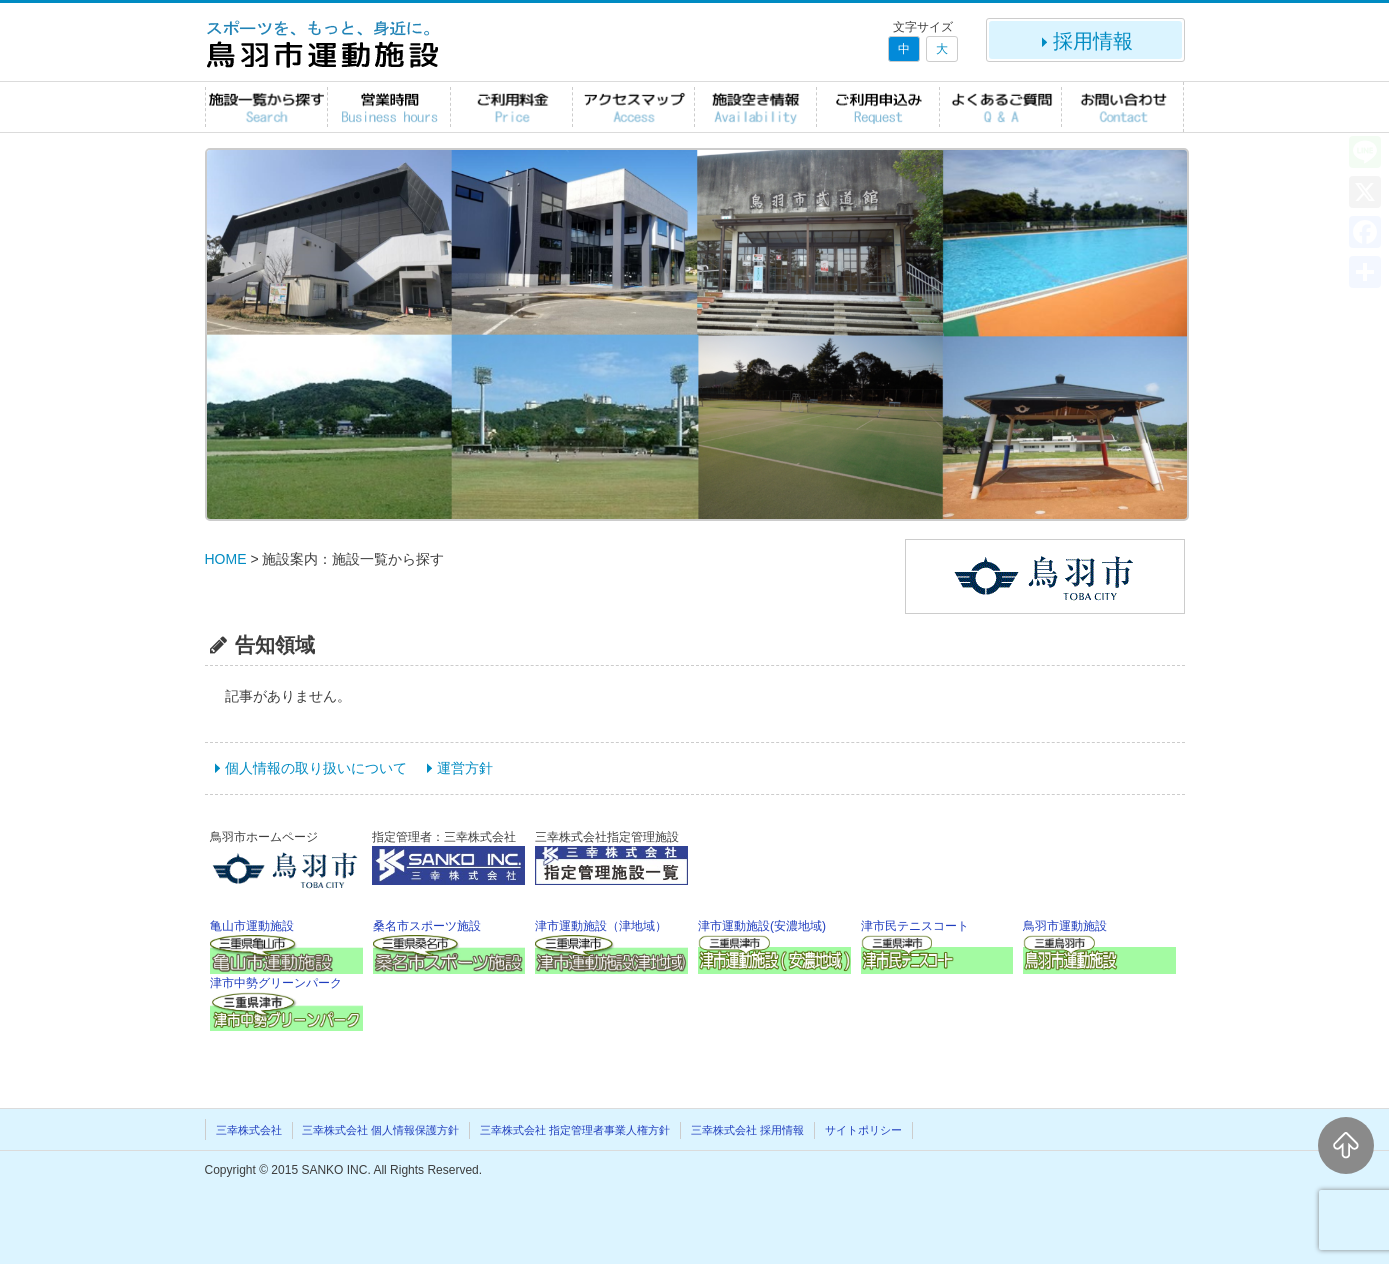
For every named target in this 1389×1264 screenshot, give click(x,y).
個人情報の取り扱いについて (316, 768)
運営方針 (465, 768)
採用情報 (1085, 41)
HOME (226, 559)
